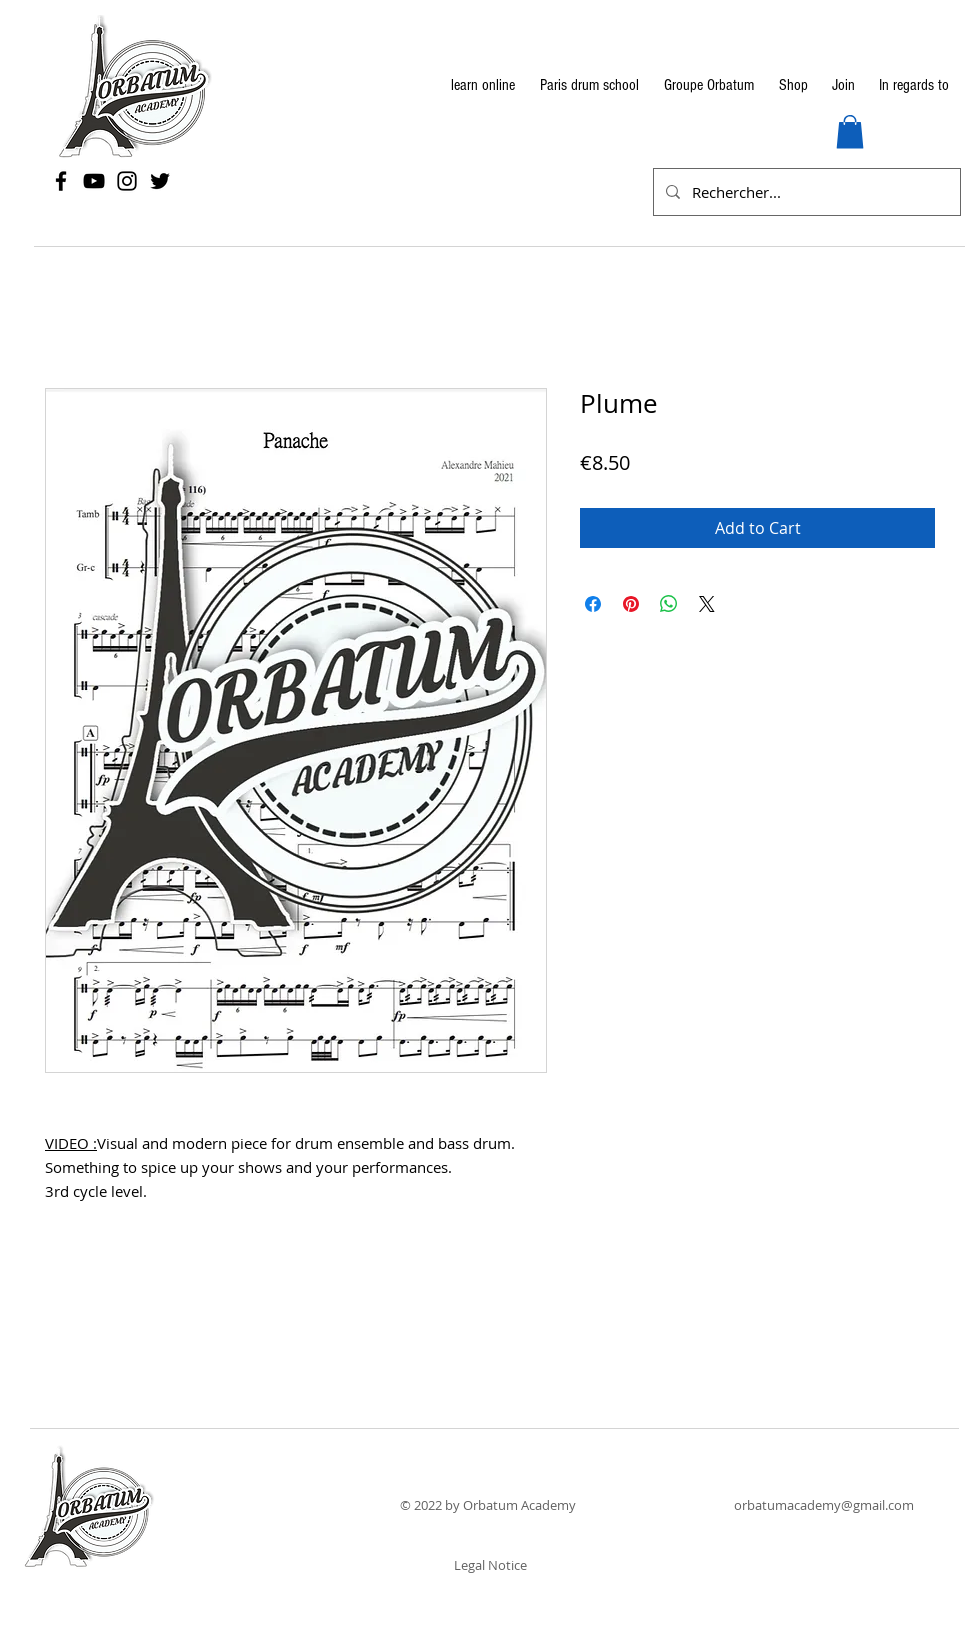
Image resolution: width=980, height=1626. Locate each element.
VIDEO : (71, 1143)
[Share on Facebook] (593, 604)
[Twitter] (160, 181)
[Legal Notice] (490, 1565)
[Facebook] (61, 181)
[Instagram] (127, 181)
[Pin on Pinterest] (631, 604)
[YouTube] (94, 181)
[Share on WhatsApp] (669, 604)
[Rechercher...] (805, 192)
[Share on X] (707, 604)
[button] (850, 131)
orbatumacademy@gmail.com (824, 1505)
